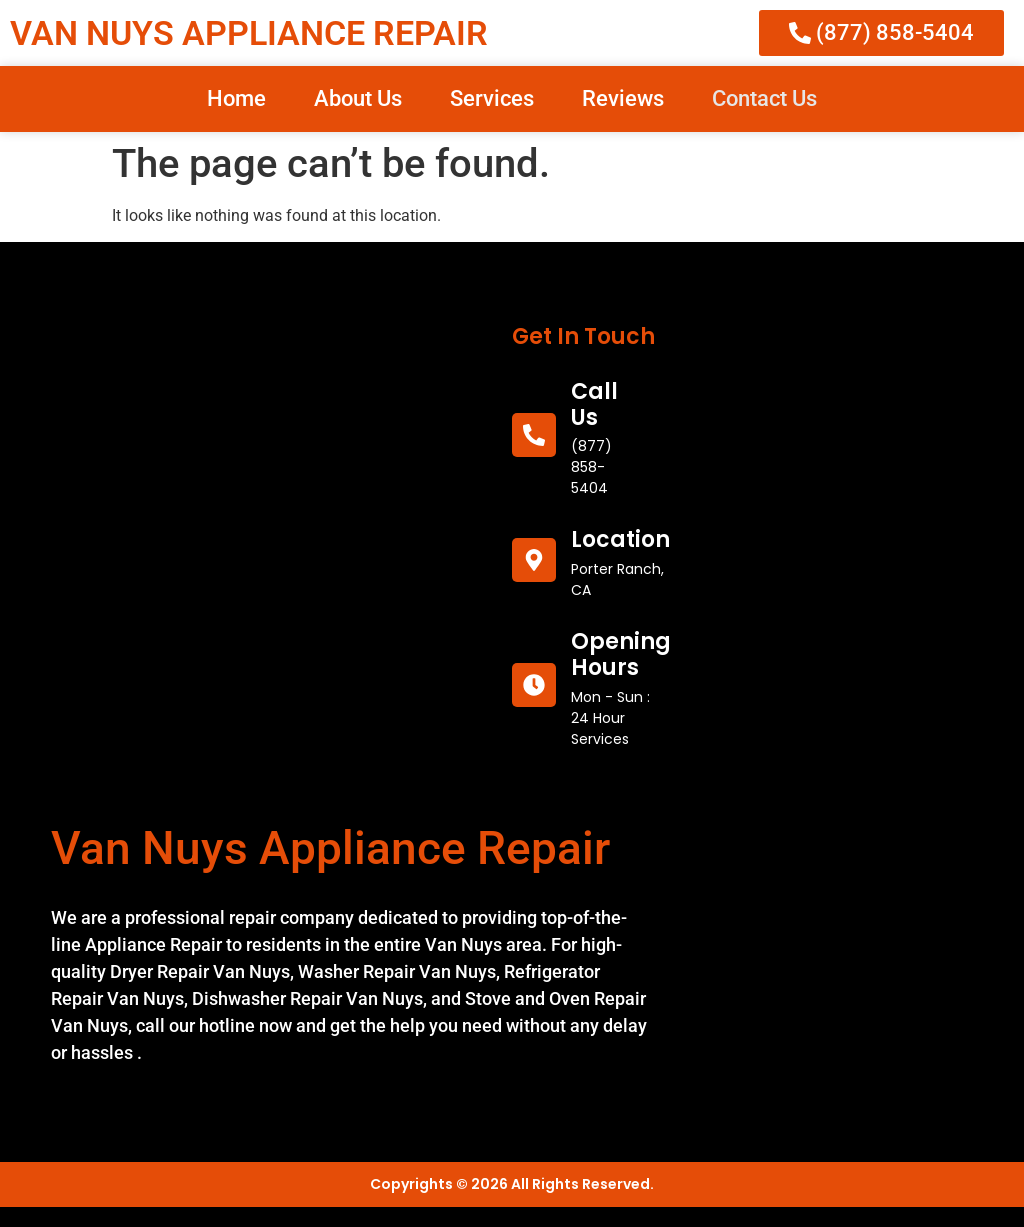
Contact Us (764, 98)
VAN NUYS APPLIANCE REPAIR (249, 33)
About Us (358, 98)
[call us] (534, 435)
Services (492, 98)
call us (594, 404)
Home (236, 98)
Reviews (623, 98)
